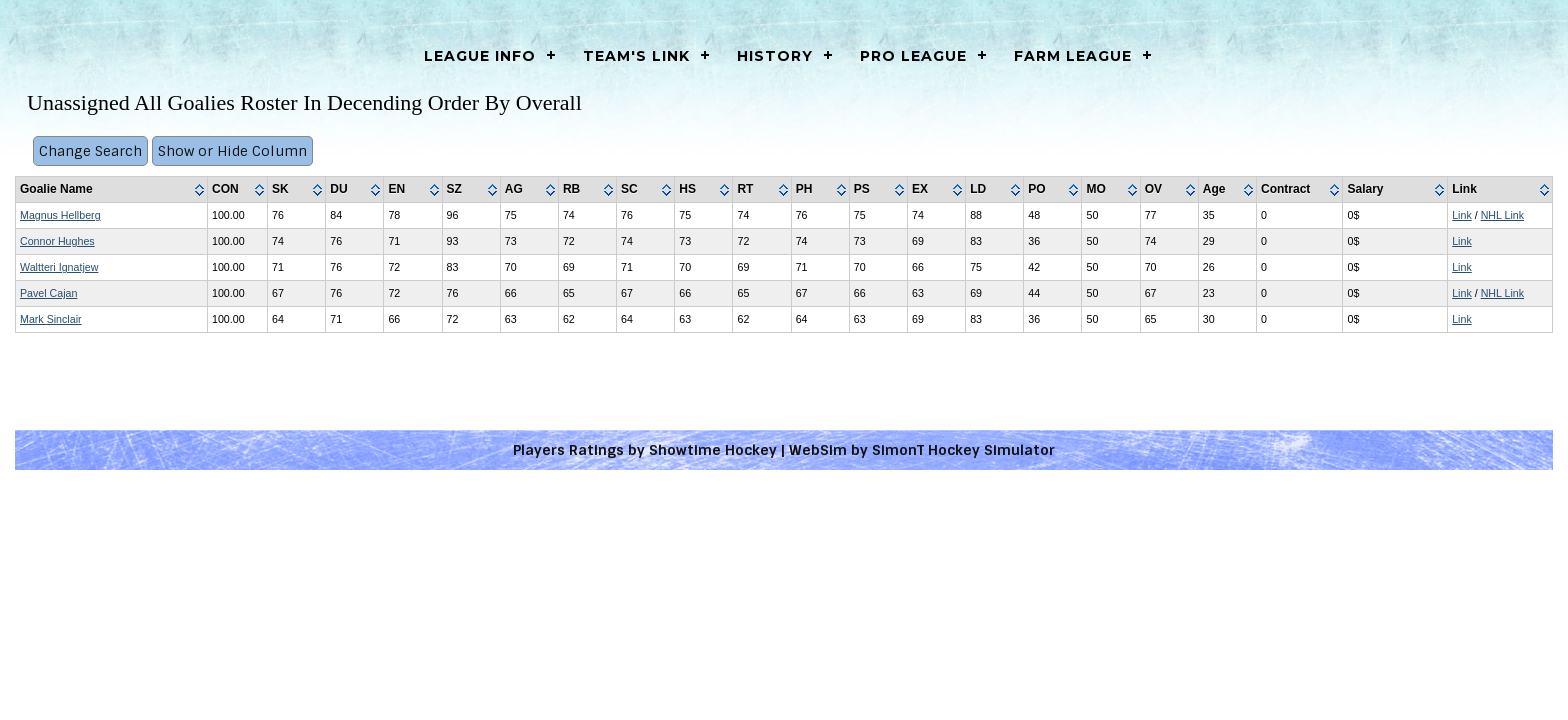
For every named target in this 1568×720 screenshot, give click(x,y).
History (775, 56)
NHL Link (1502, 215)
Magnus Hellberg (60, 215)
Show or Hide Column (232, 151)
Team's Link (636, 56)
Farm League (1073, 56)
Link (1462, 215)
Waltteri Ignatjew (59, 267)
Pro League (913, 56)
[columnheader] (112, 190)
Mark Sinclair (51, 319)
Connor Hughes (57, 241)
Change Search (90, 151)
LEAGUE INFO (480, 56)
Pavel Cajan (48, 293)
